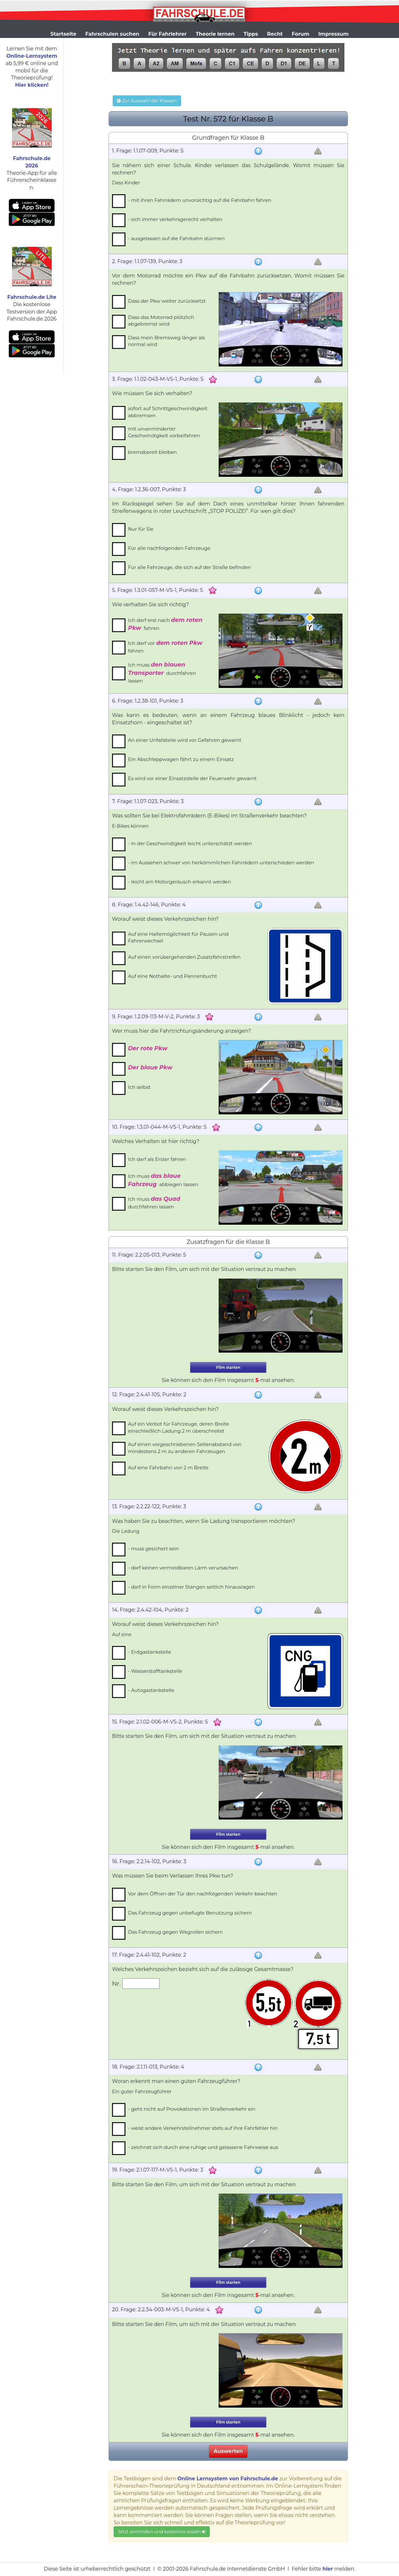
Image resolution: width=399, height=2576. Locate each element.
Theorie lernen (215, 34)
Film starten (228, 1367)
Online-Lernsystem (31, 56)
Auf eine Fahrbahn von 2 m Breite (168, 1468)
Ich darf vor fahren (165, 646)
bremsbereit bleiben (152, 452)
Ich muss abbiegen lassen (163, 1180)
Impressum (333, 34)
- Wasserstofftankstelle (155, 1671)
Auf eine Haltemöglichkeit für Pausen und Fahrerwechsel (178, 937)
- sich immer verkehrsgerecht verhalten (175, 219)
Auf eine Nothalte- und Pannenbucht (172, 976)
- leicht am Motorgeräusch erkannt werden (179, 882)
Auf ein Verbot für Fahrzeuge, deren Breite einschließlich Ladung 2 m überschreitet (178, 1427)
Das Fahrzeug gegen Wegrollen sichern (175, 1932)
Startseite (63, 34)
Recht (275, 34)
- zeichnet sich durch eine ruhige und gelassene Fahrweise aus (203, 2147)
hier (327, 2569)
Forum (300, 34)
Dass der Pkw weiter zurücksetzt (167, 301)
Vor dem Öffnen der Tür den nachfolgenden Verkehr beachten (202, 1894)
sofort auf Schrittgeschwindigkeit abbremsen (167, 411)
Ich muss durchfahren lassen (162, 672)
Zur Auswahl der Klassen (147, 101)
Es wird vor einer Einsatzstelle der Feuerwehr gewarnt (192, 778)
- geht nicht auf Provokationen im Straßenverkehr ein (191, 2109)
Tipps (251, 34)
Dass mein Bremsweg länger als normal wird (166, 341)
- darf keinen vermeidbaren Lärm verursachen (183, 1568)
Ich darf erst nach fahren (165, 624)
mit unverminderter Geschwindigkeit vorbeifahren (164, 432)
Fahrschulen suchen (112, 34)
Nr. (117, 1983)
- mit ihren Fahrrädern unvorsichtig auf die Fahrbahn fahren (199, 200)
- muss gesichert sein (153, 1549)
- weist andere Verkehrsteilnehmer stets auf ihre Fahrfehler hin (203, 2128)
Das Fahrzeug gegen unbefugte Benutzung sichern (190, 1913)
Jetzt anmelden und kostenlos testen (162, 2532)
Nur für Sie (141, 529)
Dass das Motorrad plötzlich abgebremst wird (161, 320)
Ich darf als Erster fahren (157, 1159)
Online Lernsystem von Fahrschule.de (227, 2479)
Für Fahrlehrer (167, 34)
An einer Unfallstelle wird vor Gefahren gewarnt (184, 740)
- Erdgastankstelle (149, 1652)
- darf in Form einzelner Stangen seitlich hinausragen (191, 1587)
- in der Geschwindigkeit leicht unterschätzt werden (190, 843)
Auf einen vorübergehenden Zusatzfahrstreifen (184, 957)
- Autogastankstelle (151, 1690)
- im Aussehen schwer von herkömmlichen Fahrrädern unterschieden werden (221, 863)
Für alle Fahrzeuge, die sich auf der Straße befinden (189, 567)
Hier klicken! (32, 85)
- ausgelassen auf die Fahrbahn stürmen (176, 238)
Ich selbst (139, 1087)
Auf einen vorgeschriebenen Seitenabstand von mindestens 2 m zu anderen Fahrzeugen (185, 1447)
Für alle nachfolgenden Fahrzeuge (169, 548)
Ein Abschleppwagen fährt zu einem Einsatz (181, 759)
